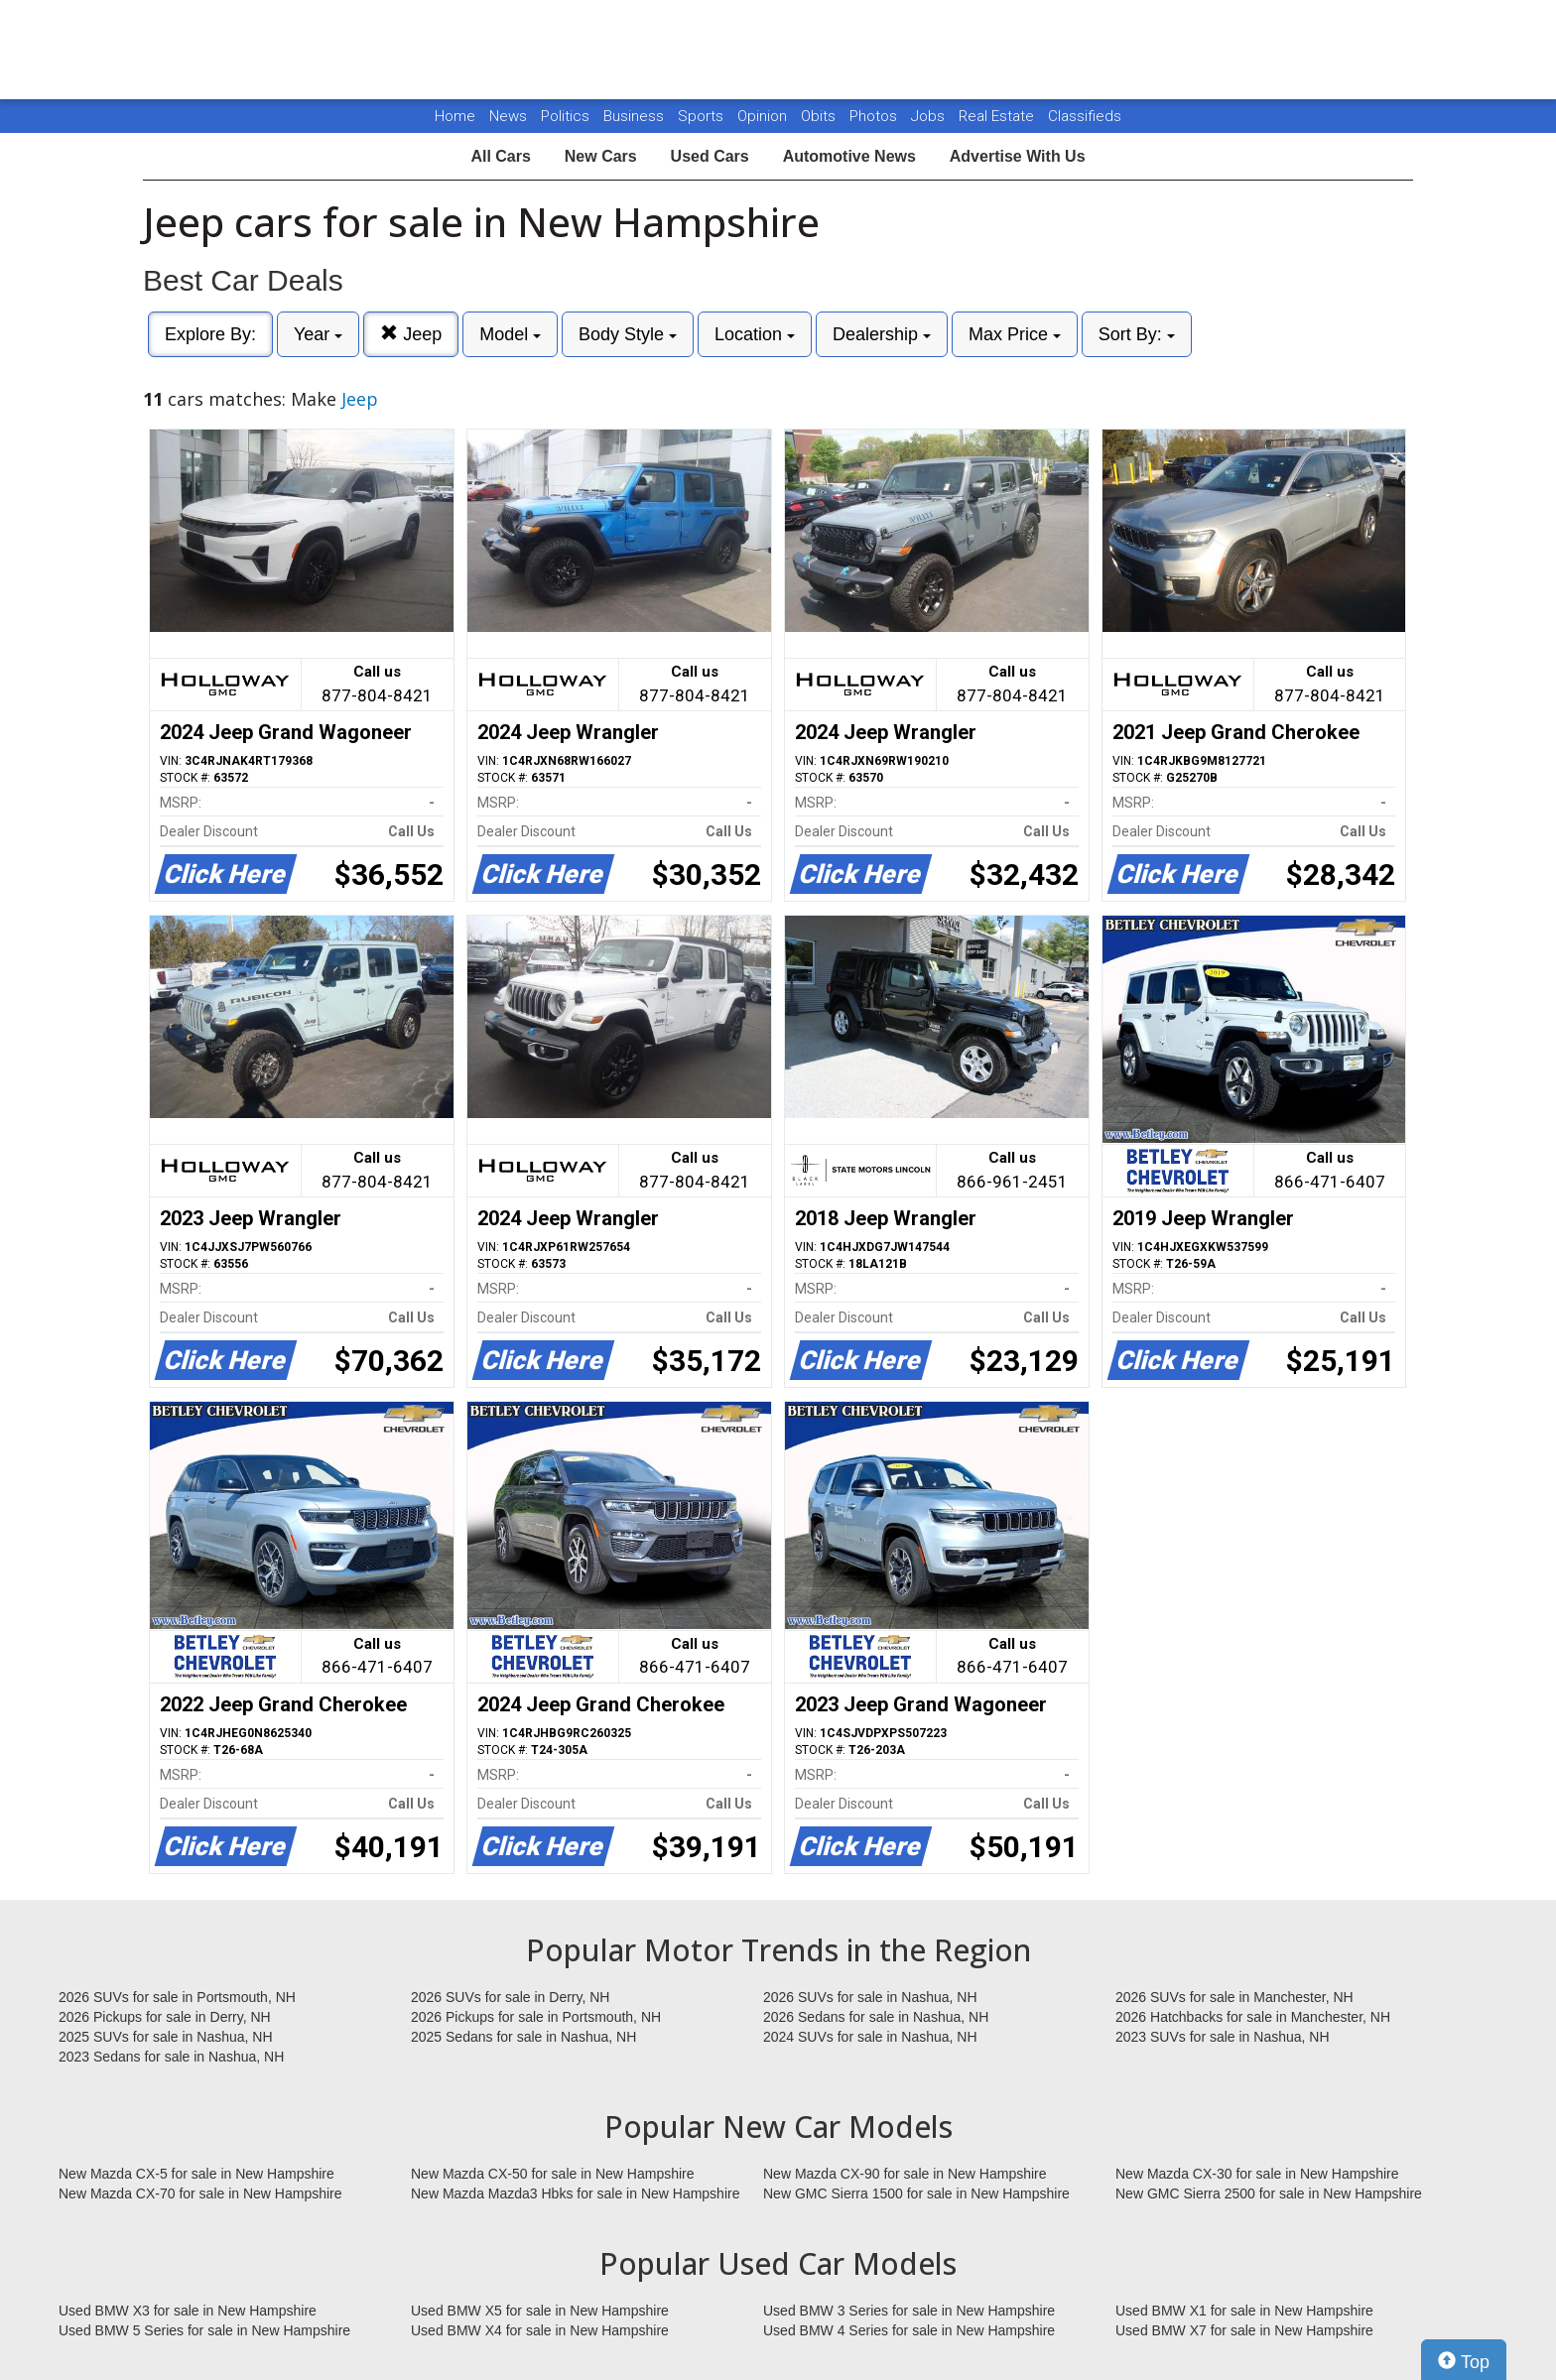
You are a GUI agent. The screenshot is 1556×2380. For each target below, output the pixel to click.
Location (754, 334)
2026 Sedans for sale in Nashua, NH (875, 2017)
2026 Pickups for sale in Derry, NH (165, 2017)
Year (318, 334)
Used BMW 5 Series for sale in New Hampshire (204, 2330)
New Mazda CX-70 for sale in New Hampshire (200, 2193)
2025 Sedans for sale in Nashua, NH (523, 2037)
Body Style (628, 334)
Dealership (882, 334)
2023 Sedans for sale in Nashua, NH (171, 2057)
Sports (702, 116)
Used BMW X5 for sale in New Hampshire (540, 2310)
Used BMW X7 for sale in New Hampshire (1244, 2330)
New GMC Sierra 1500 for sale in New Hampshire (916, 2193)
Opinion (764, 116)
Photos (875, 116)
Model (510, 334)
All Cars (500, 156)
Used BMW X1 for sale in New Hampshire (1244, 2310)
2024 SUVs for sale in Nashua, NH (870, 2037)
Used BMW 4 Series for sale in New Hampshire (909, 2330)
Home (455, 116)
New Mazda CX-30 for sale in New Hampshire (1257, 2174)
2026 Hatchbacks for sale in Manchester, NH (1252, 2017)
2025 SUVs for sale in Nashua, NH (166, 2037)
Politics (565, 116)
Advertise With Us (1018, 156)
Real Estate (998, 116)
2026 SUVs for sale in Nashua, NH (870, 1997)
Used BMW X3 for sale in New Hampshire (188, 2310)
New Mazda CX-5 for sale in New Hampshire (196, 2174)
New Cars (601, 156)
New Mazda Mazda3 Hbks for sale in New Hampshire (575, 2193)
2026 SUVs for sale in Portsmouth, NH (177, 1997)
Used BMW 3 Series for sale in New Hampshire (909, 2310)
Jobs (930, 116)
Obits (820, 116)
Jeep (411, 333)
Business (635, 116)
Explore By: (210, 334)
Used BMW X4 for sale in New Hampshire (540, 2330)
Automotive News (849, 156)
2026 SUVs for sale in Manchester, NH (1234, 1997)
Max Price (1015, 334)
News (508, 116)
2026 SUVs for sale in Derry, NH (510, 1997)
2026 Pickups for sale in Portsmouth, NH (536, 2017)
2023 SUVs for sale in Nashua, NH (1222, 2037)
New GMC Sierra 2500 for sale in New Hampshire (1268, 2193)
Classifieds (1084, 116)
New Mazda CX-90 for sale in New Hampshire (905, 2174)
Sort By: (1137, 334)
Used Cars (710, 156)
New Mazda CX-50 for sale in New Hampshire (553, 2174)
